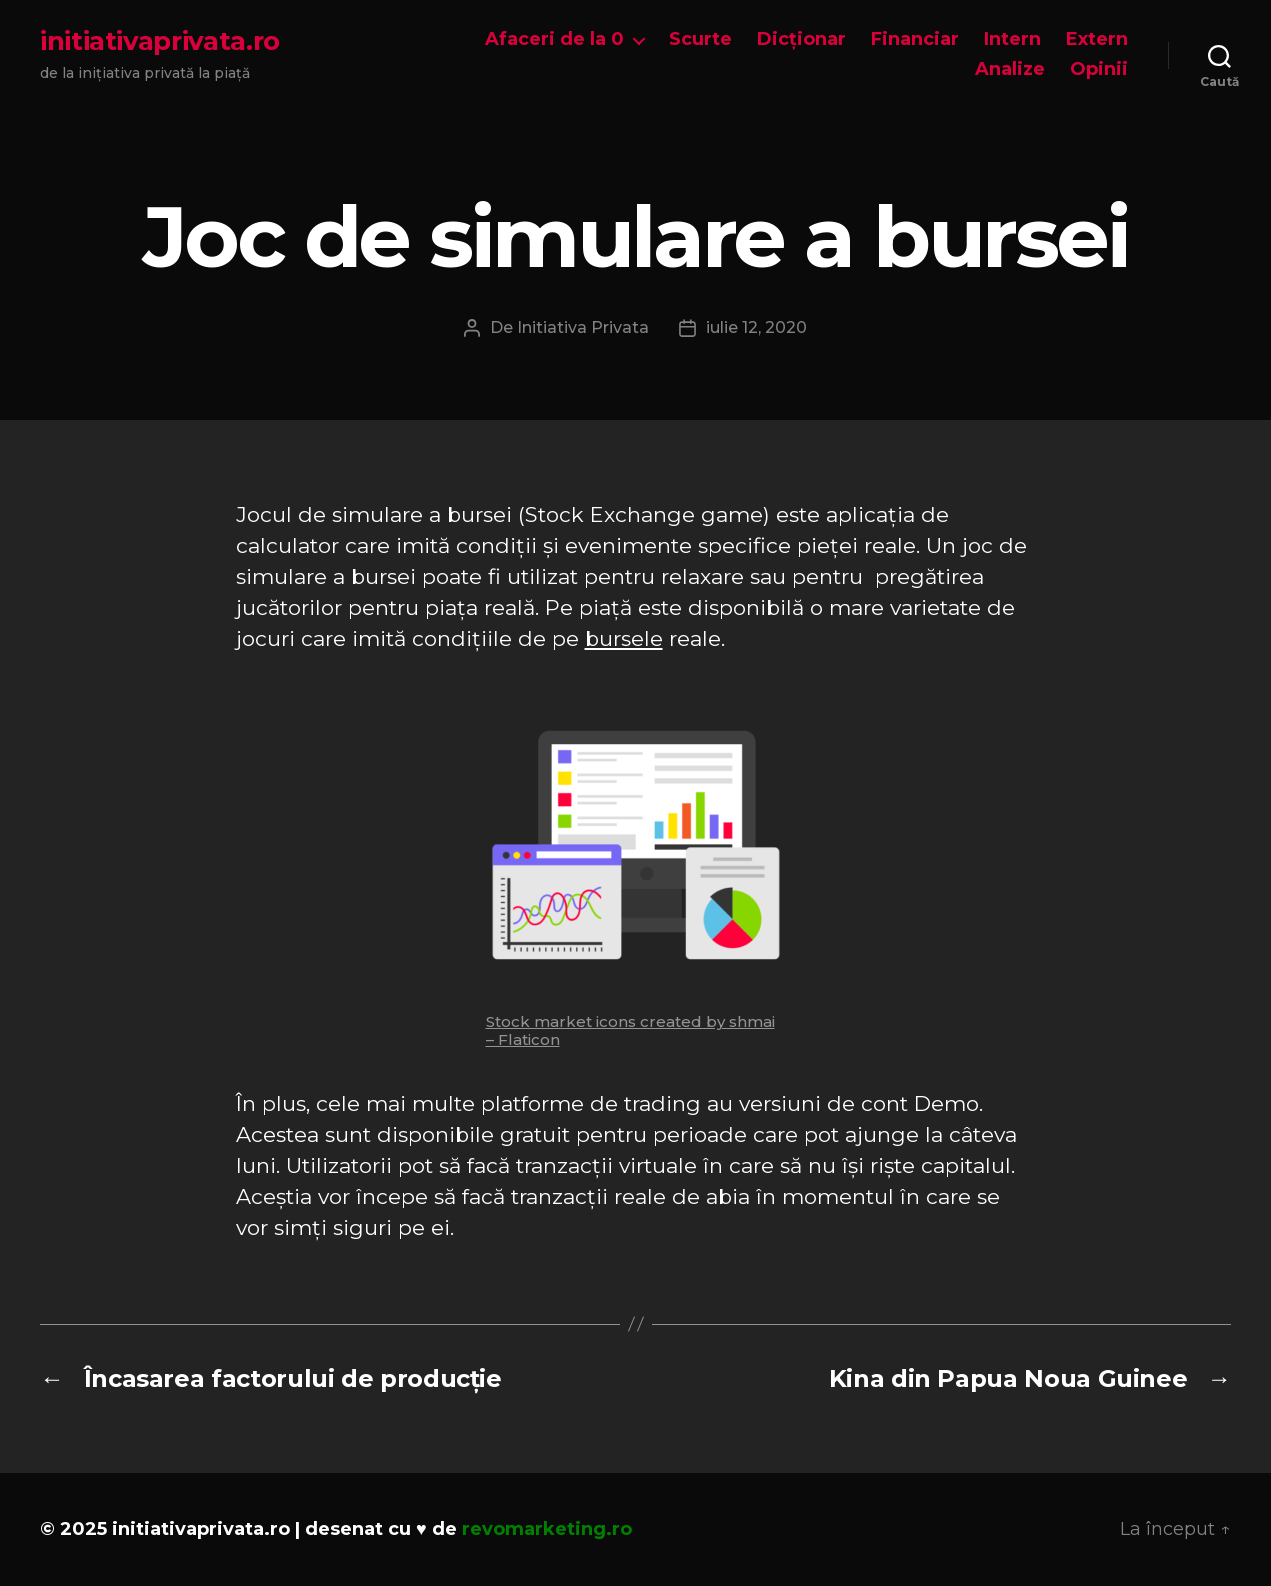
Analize (1010, 69)
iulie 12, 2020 (756, 327)
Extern (1097, 39)
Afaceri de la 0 (554, 39)
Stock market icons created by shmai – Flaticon (630, 1030)
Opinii (1099, 69)
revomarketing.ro (547, 1529)
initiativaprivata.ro (160, 41)
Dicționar (801, 39)
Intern (1012, 39)
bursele (624, 638)
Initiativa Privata (583, 327)
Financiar (915, 39)
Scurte (700, 39)
